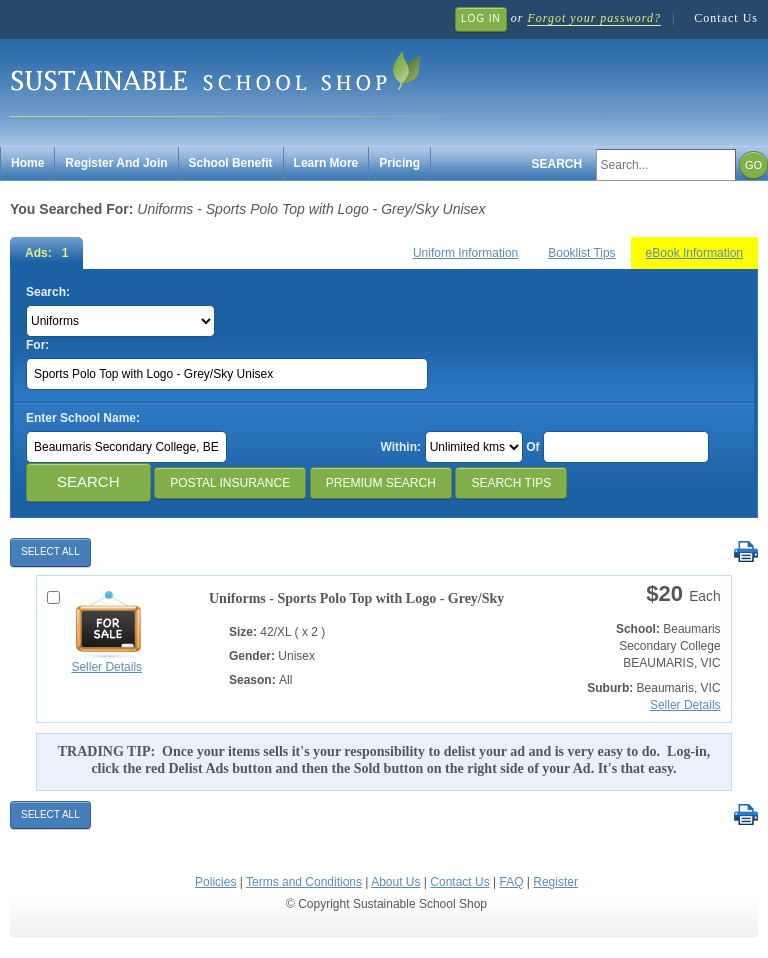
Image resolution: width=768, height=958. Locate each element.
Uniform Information (465, 253)
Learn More (326, 163)
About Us (395, 882)
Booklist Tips (581, 253)
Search (557, 164)
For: (37, 345)
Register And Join (116, 163)
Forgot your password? (593, 18)
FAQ (511, 882)
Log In (481, 18)
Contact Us (726, 18)
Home (27, 163)
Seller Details (106, 667)
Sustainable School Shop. (310, 80)
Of (532, 447)
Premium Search (381, 483)
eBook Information (694, 253)
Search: (48, 292)
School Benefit (231, 163)
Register (555, 882)
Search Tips (511, 483)
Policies (215, 882)
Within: (400, 447)
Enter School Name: (83, 418)
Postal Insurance (230, 483)
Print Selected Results (745, 552)
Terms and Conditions (304, 882)
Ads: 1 (46, 253)
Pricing (399, 163)
